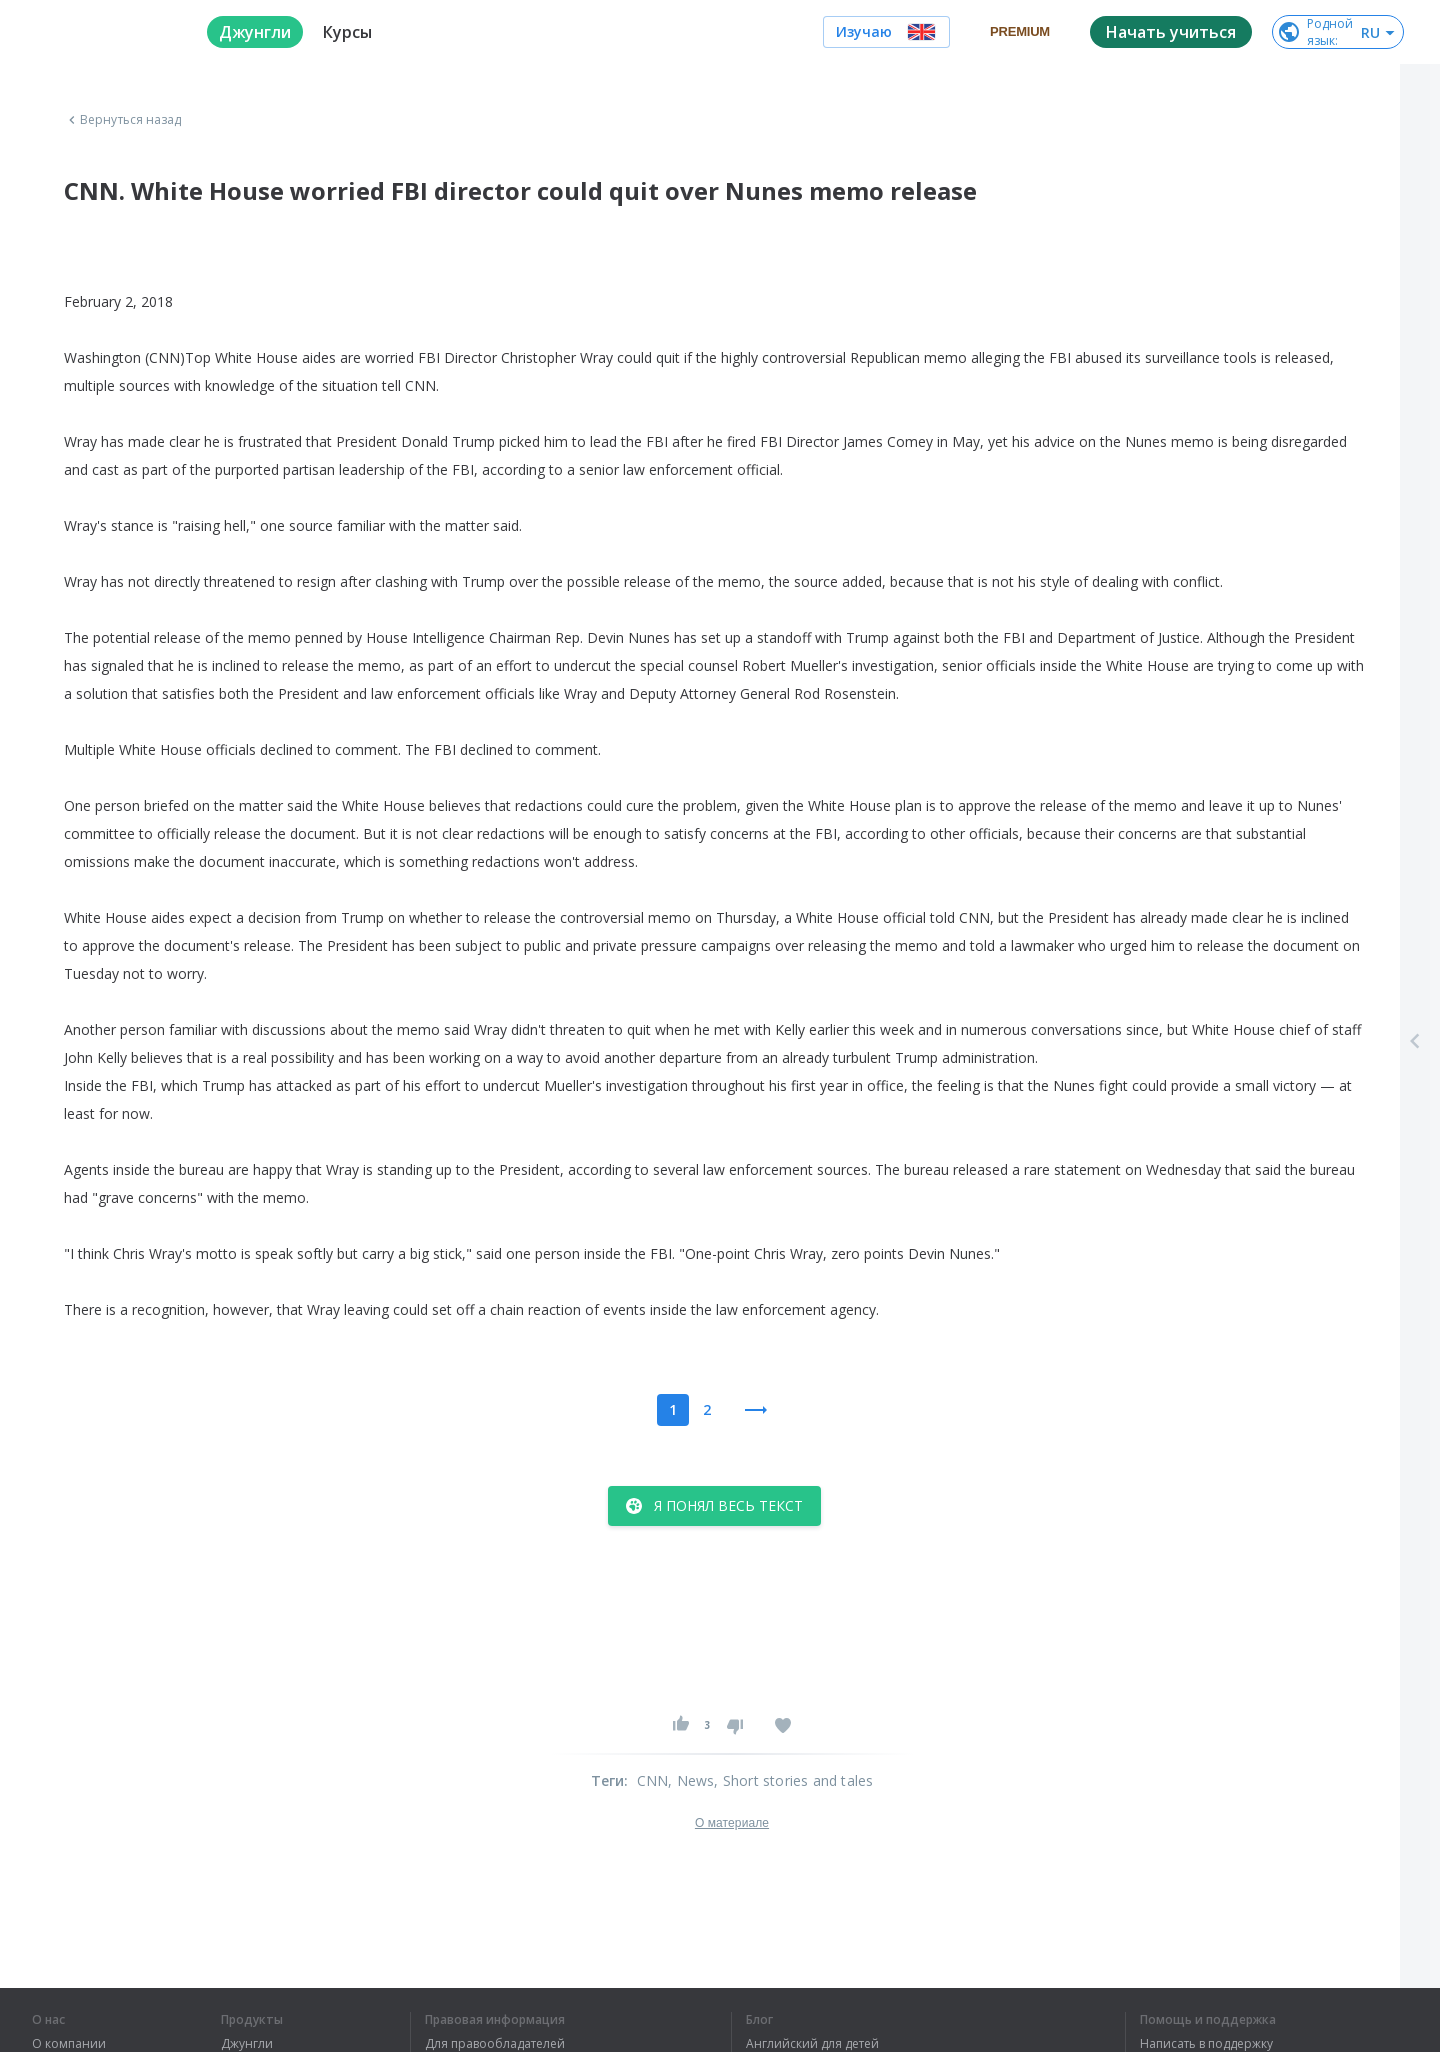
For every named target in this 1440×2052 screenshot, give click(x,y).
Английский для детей (812, 2044)
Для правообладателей (495, 2044)
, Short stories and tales (793, 1780)
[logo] (103, 32)
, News (691, 1780)
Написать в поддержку (1206, 2044)
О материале (732, 1823)
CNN (653, 1780)
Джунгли (247, 2044)
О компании (69, 2044)
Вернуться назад (123, 120)
